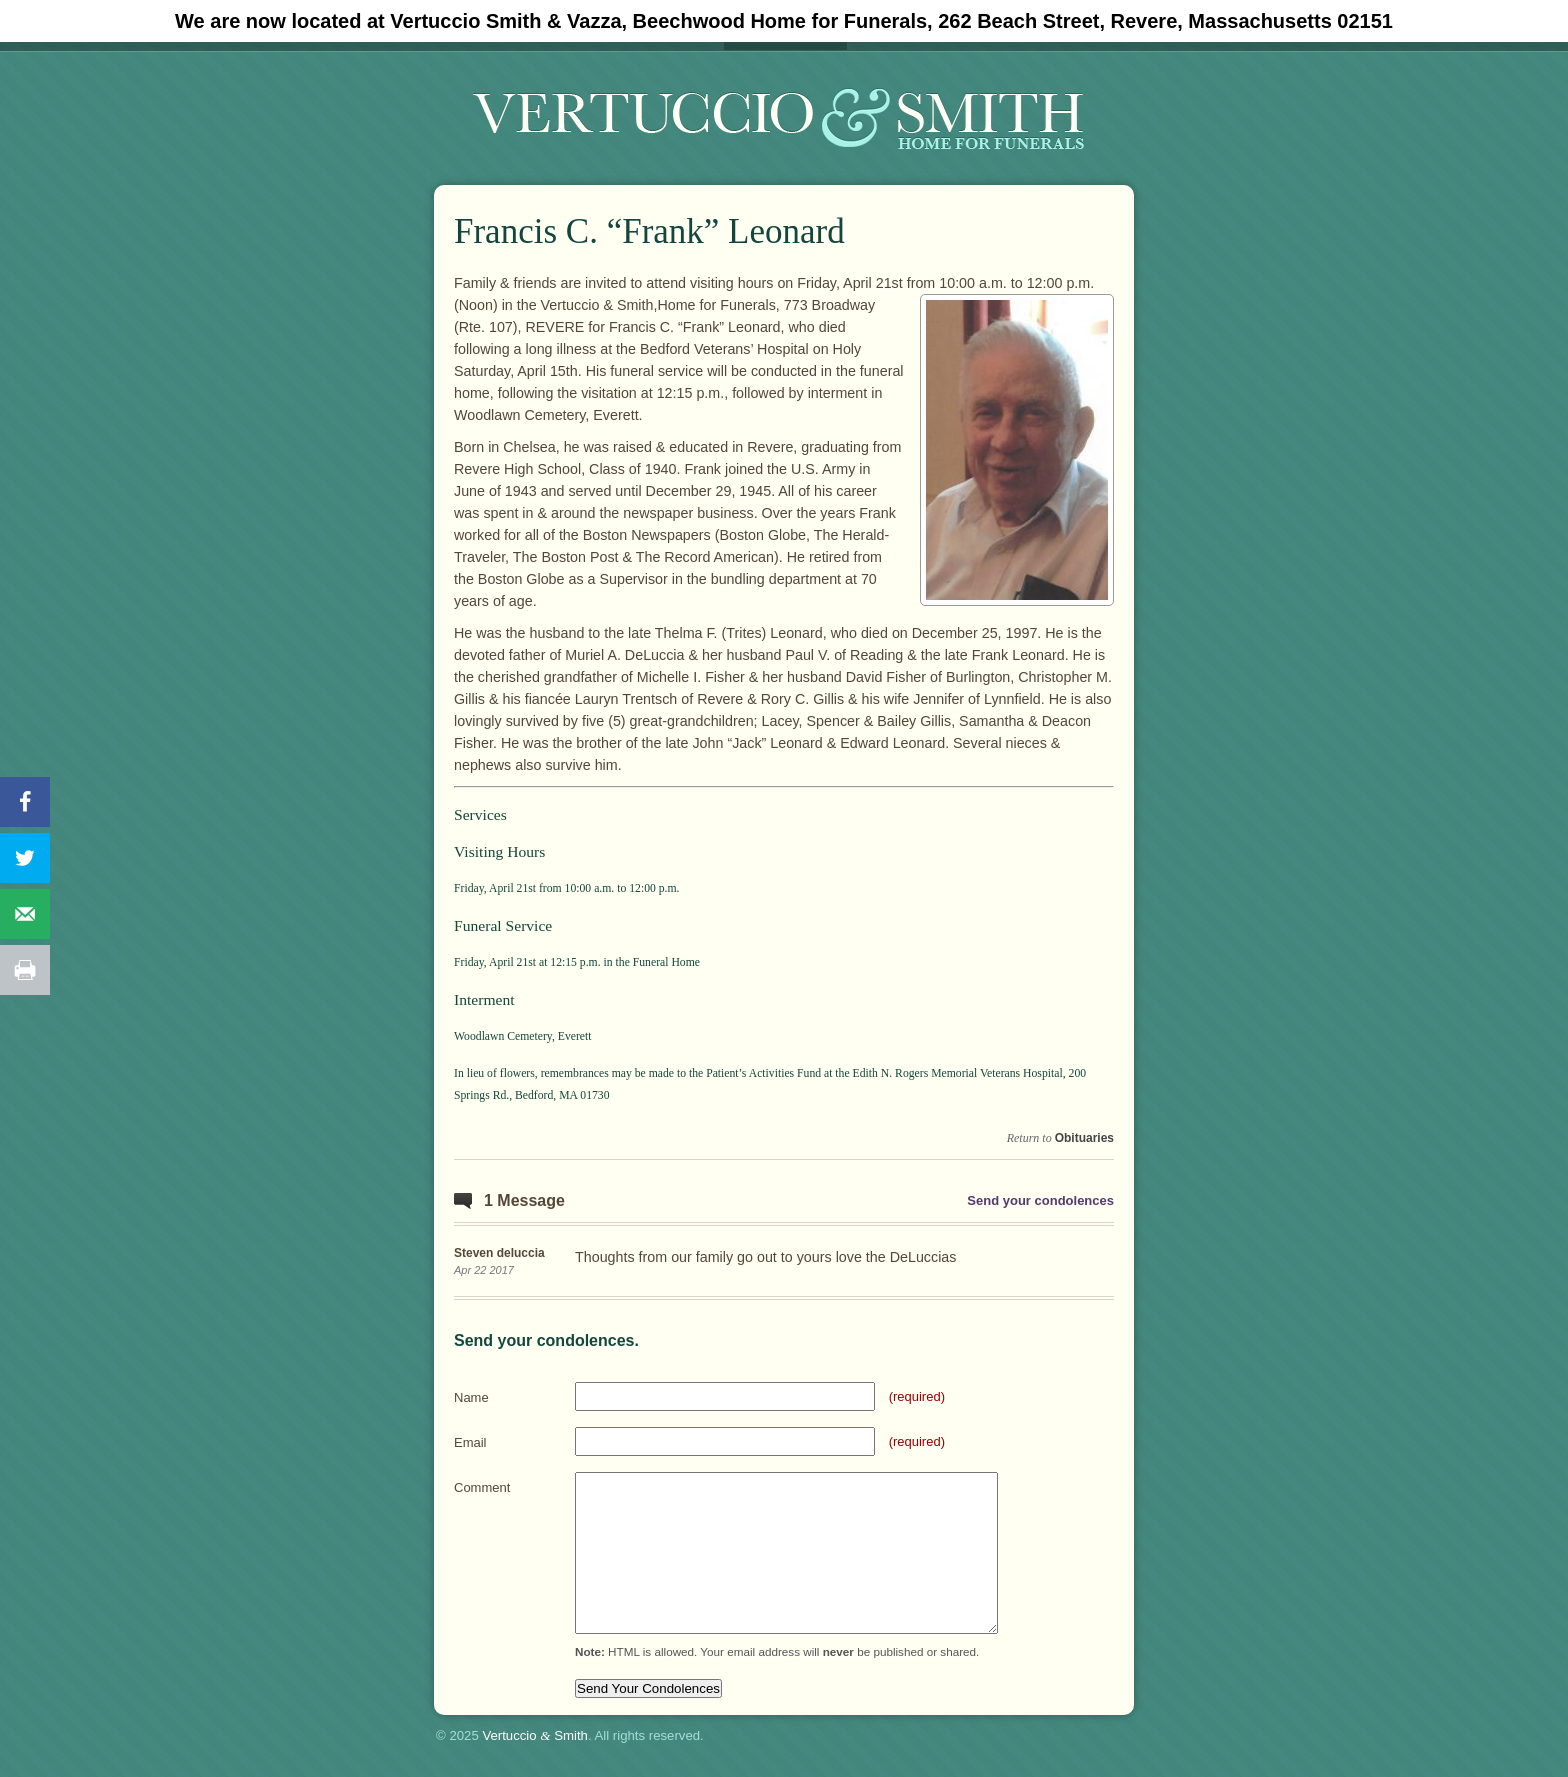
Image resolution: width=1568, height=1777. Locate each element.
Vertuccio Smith (535, 1735)
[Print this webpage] (25, 970)
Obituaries (1084, 1138)
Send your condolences (1040, 1200)
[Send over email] (25, 914)
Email (470, 1442)
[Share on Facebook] (25, 802)
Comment (482, 1487)
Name (471, 1397)
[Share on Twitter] (25, 858)
